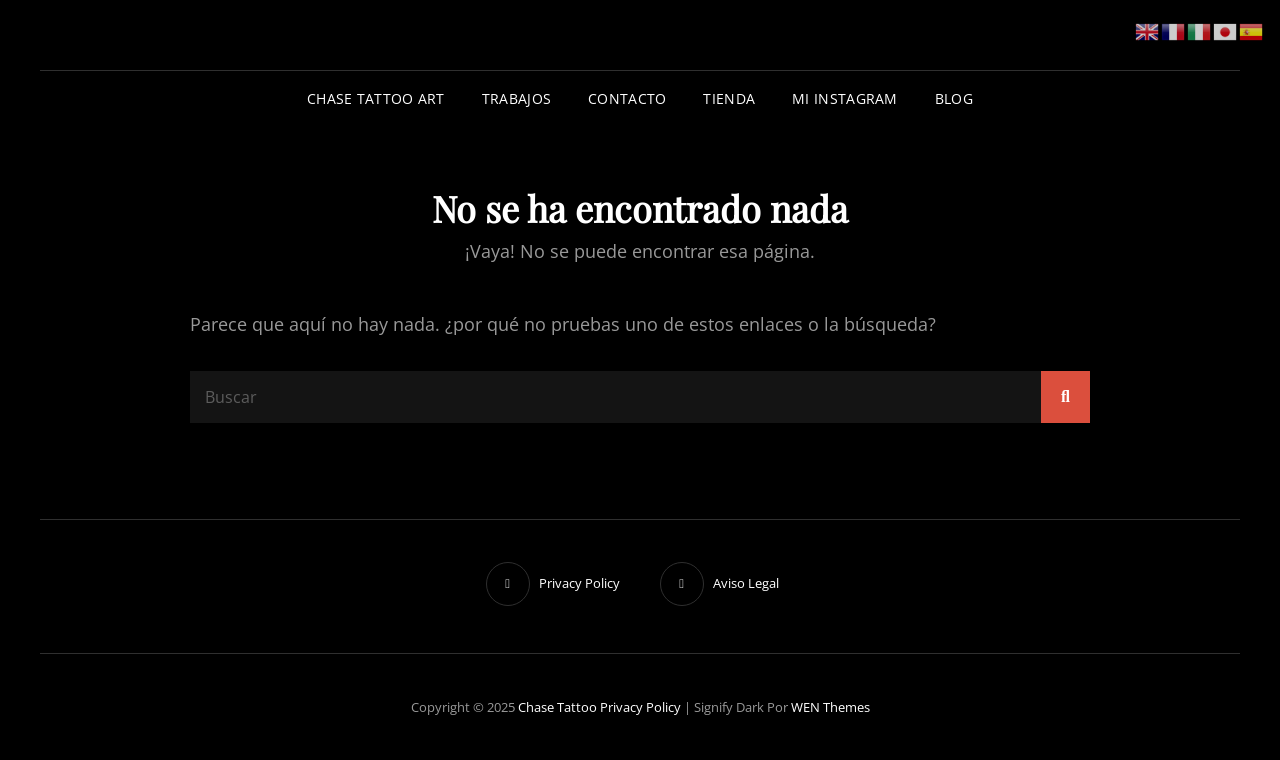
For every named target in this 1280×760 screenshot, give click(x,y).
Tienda (729, 98)
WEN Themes (830, 707)
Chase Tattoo (557, 707)
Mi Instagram (844, 98)
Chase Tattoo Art (376, 98)
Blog (954, 98)
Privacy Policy (640, 707)
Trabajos (516, 98)
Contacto (627, 98)
